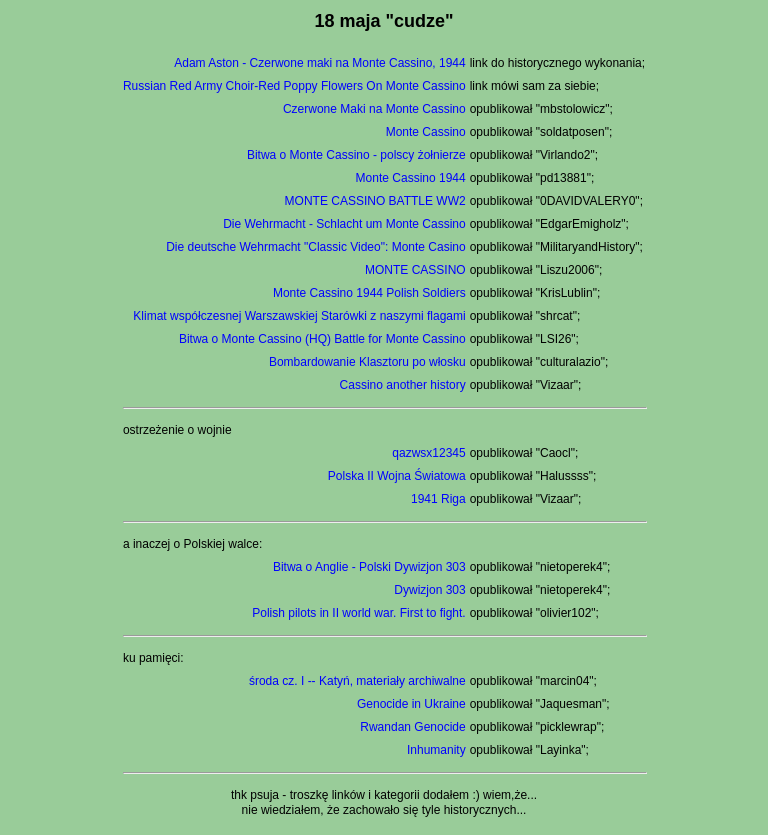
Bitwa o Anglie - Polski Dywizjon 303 (369, 567)
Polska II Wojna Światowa (397, 476)
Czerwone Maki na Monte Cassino (374, 109)
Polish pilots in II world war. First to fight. (358, 613)
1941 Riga (438, 499)
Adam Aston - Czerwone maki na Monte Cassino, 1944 (319, 63)
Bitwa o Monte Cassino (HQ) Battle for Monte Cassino (322, 339)
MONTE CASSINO (415, 270)
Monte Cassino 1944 (411, 178)
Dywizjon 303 (429, 590)
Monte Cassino (426, 132)
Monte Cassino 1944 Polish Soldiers (369, 293)
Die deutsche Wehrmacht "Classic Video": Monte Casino (316, 247)
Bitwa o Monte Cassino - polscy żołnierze (356, 155)
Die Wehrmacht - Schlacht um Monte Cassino (344, 224)
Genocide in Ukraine (411, 704)
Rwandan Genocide (412, 727)
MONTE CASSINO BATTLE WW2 (375, 201)
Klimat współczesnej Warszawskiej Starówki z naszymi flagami (299, 316)
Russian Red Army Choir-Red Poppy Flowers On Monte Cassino (294, 86)
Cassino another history (403, 385)
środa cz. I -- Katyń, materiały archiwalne (357, 681)
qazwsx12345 (428, 453)
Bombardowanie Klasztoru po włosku (367, 362)
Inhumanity (436, 750)
